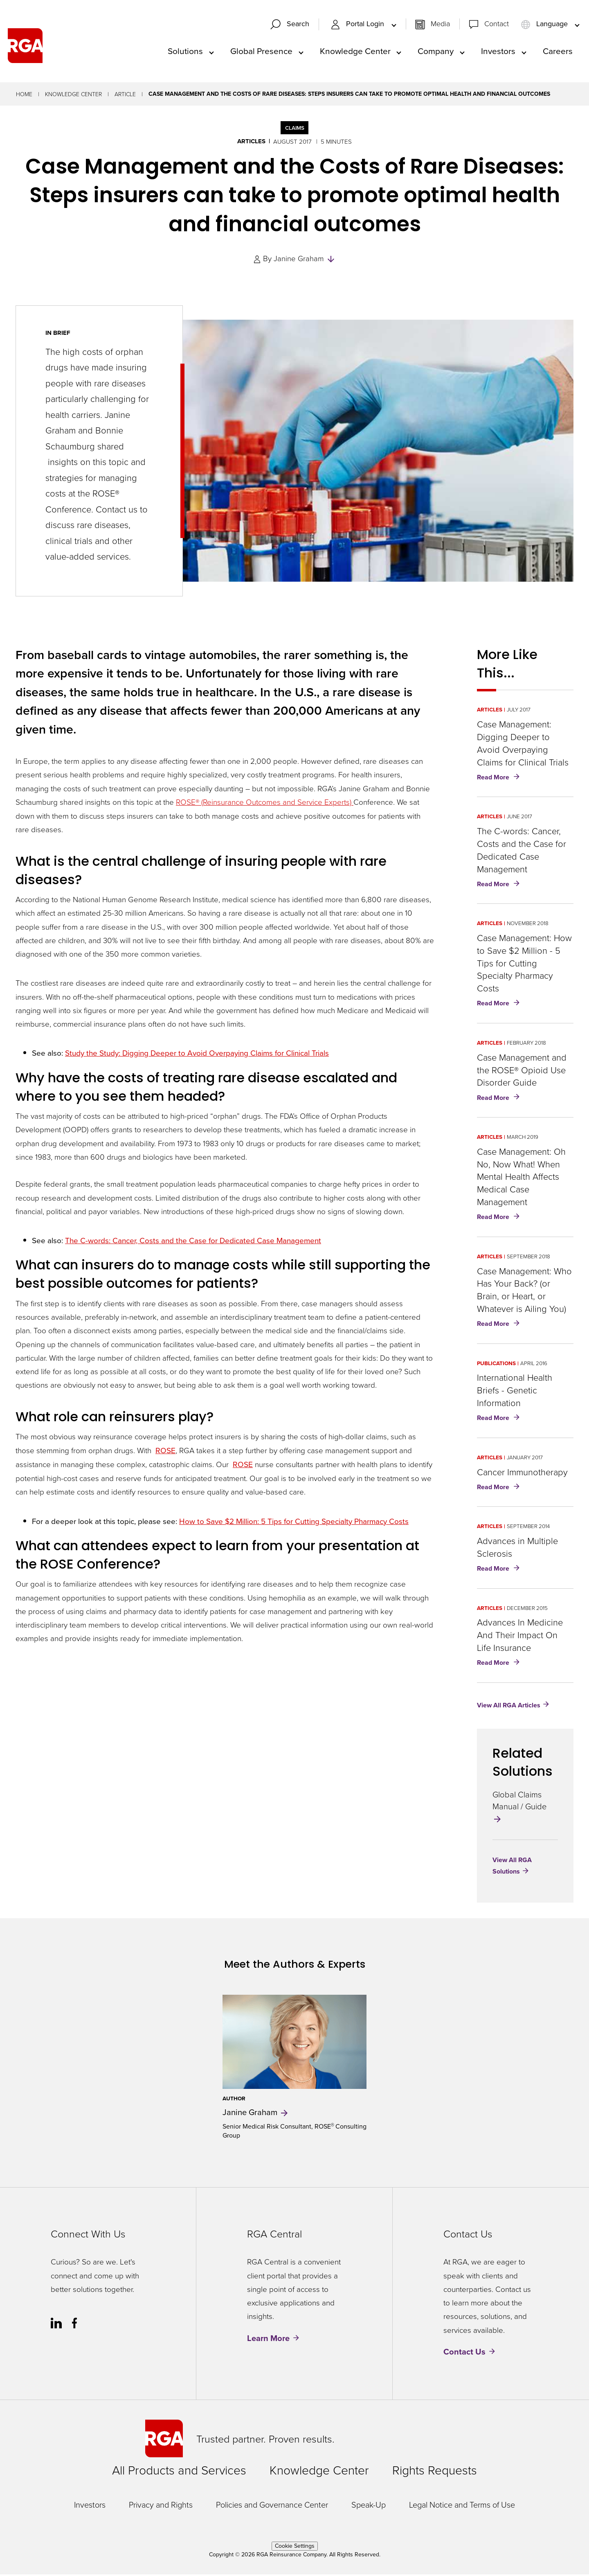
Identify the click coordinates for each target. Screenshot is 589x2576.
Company (436, 51)
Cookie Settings (295, 2548)
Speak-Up (368, 2506)
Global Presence (261, 51)
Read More (500, 779)
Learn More (268, 2340)
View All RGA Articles (508, 1706)
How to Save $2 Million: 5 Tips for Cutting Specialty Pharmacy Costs (294, 1523)
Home (24, 95)
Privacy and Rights (161, 2506)
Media (440, 24)
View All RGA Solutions (512, 1867)
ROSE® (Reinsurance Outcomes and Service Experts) (264, 803)
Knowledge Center (355, 51)
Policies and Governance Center (272, 2506)
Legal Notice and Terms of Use (462, 2506)
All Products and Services (179, 2471)
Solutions (185, 51)
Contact (496, 24)
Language (545, 25)
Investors (498, 51)
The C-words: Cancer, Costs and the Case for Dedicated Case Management (193, 1242)
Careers (558, 51)
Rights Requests (434, 2471)
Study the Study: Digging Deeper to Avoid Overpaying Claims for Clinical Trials (197, 1055)
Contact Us (464, 2353)
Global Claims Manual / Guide (519, 1807)
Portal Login (358, 25)
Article (125, 95)
